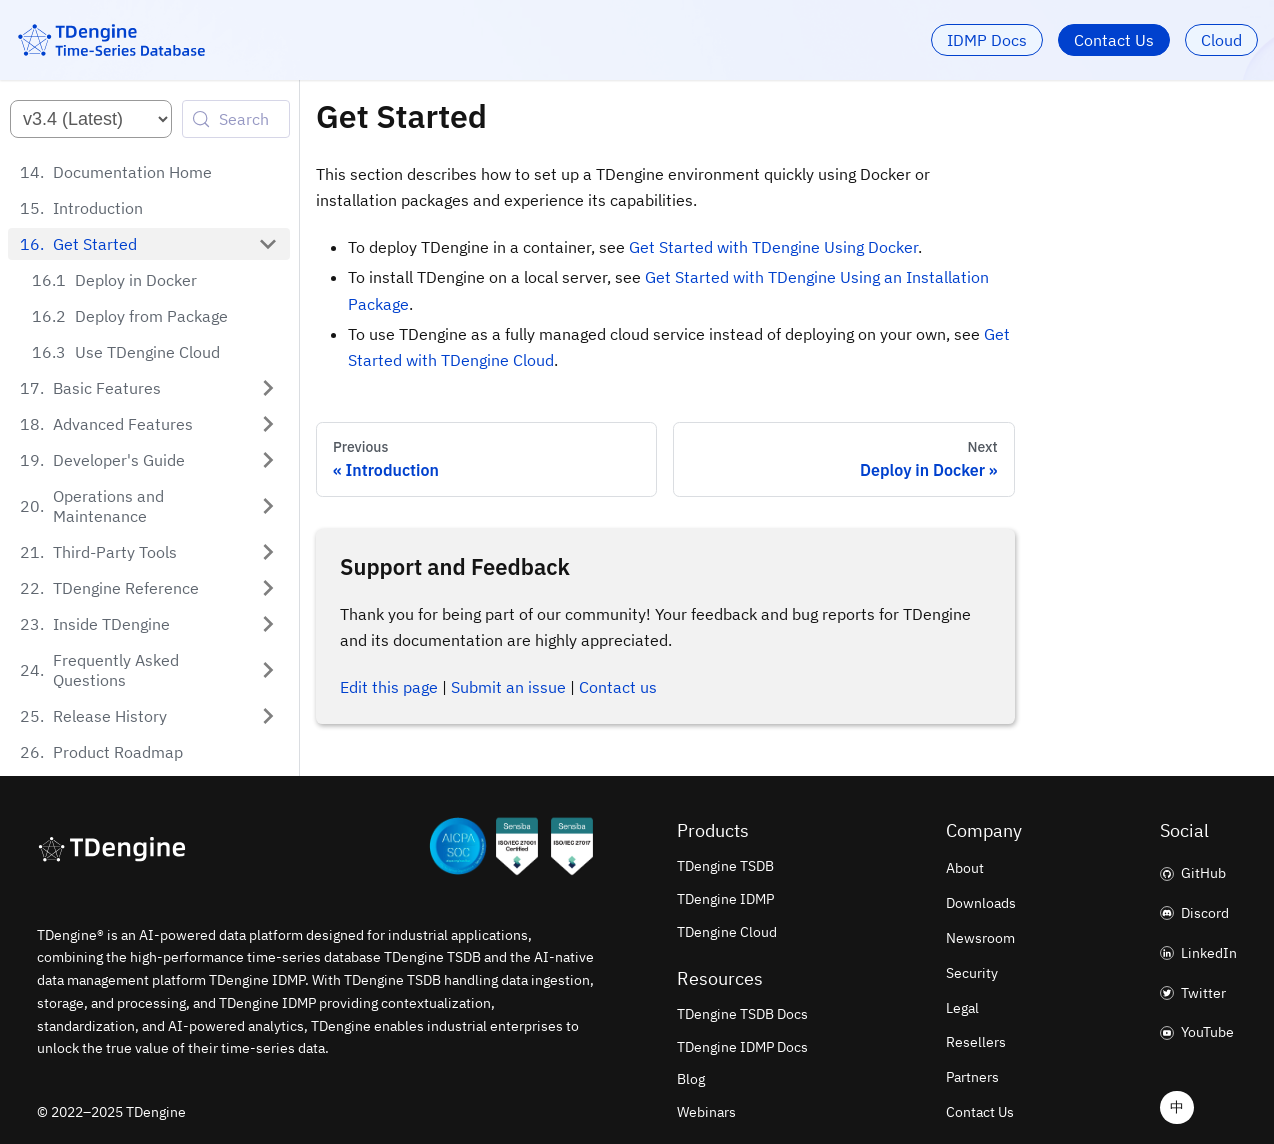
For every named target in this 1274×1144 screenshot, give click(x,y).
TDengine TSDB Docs (742, 1014)
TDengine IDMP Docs (742, 1047)
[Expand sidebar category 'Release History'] (268, 716)
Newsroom (980, 938)
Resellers (976, 1042)
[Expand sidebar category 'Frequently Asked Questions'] (268, 670)
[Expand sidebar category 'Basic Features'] (268, 388)
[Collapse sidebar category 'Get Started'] (268, 244)
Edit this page (389, 687)
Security (972, 973)
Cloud (1221, 40)
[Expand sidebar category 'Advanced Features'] (268, 424)
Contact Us (1114, 40)
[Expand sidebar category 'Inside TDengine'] (268, 624)
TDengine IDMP (725, 899)
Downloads (981, 903)
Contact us (618, 687)
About (965, 868)
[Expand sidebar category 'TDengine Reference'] (268, 588)
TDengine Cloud (727, 932)
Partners (972, 1077)
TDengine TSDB (725, 866)
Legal (962, 1008)
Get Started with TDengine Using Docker (773, 247)
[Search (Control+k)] (236, 119)
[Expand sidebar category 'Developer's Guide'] (268, 460)
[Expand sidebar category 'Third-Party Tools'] (268, 552)
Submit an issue (508, 687)
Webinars (706, 1112)
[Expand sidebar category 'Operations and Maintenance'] (268, 506)
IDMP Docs (987, 40)
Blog (691, 1079)
